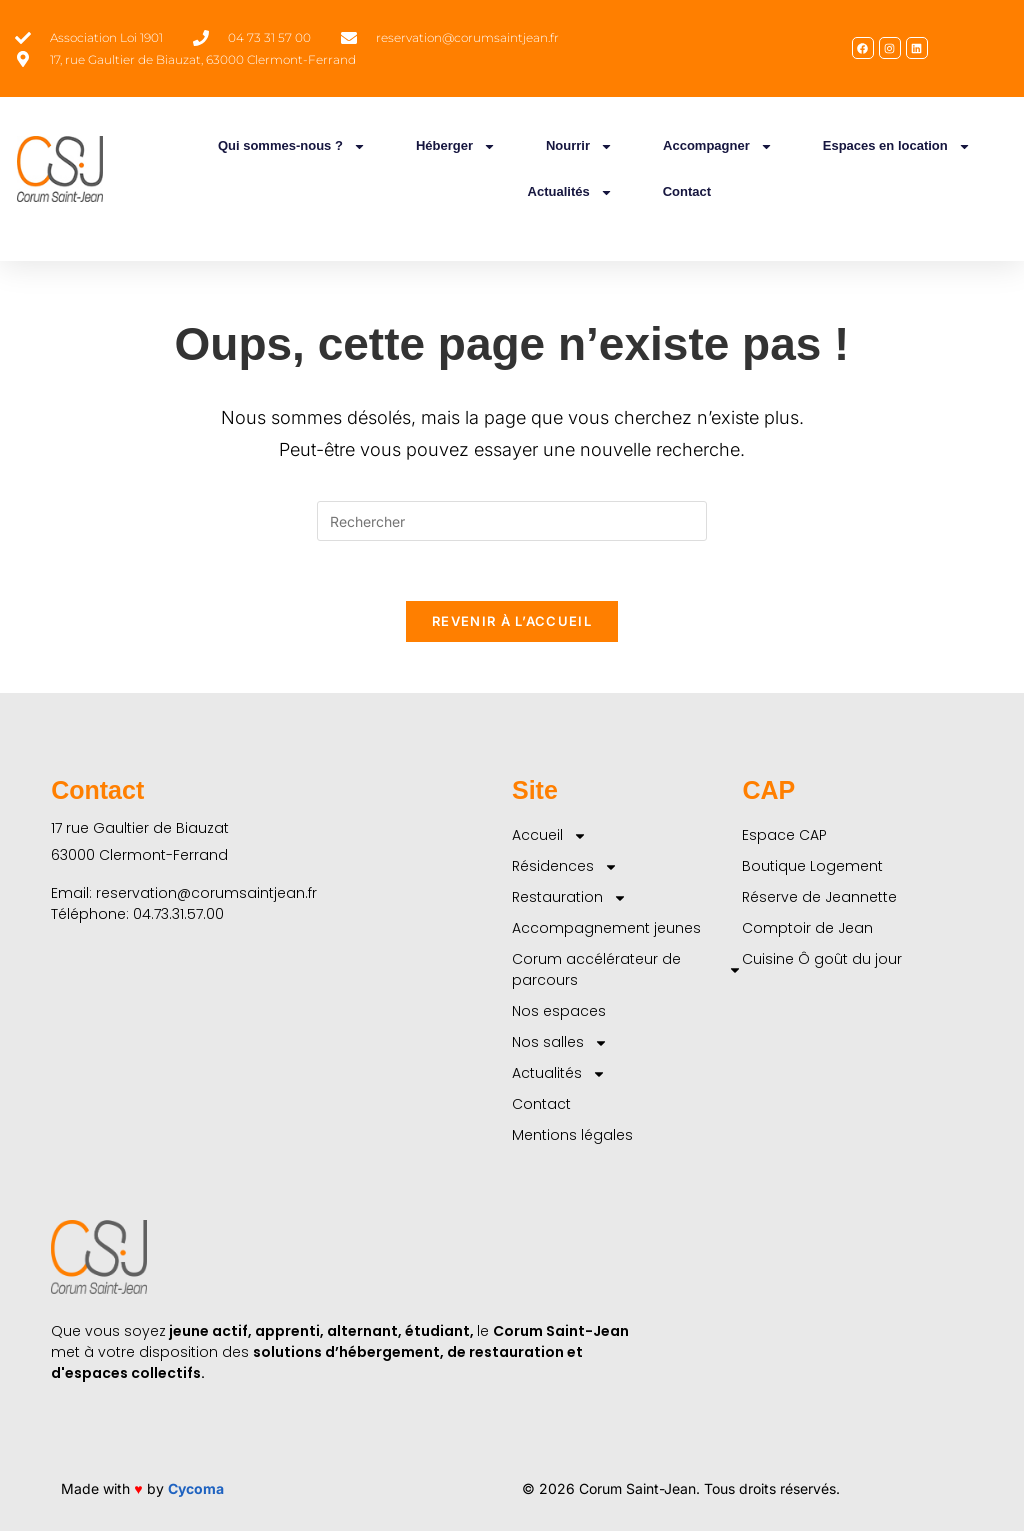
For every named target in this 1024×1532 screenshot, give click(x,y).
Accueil (549, 836)
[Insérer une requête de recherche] (512, 521)
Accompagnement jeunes (606, 929)
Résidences (565, 867)
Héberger (456, 146)
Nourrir (579, 146)
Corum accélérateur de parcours (627, 970)
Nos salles (560, 1043)
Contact (687, 191)
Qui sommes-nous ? (292, 146)
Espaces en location (897, 146)
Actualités (570, 192)
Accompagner (718, 146)
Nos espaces (559, 1012)
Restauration (569, 898)
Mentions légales (572, 1136)
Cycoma (196, 1489)
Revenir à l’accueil (512, 622)
